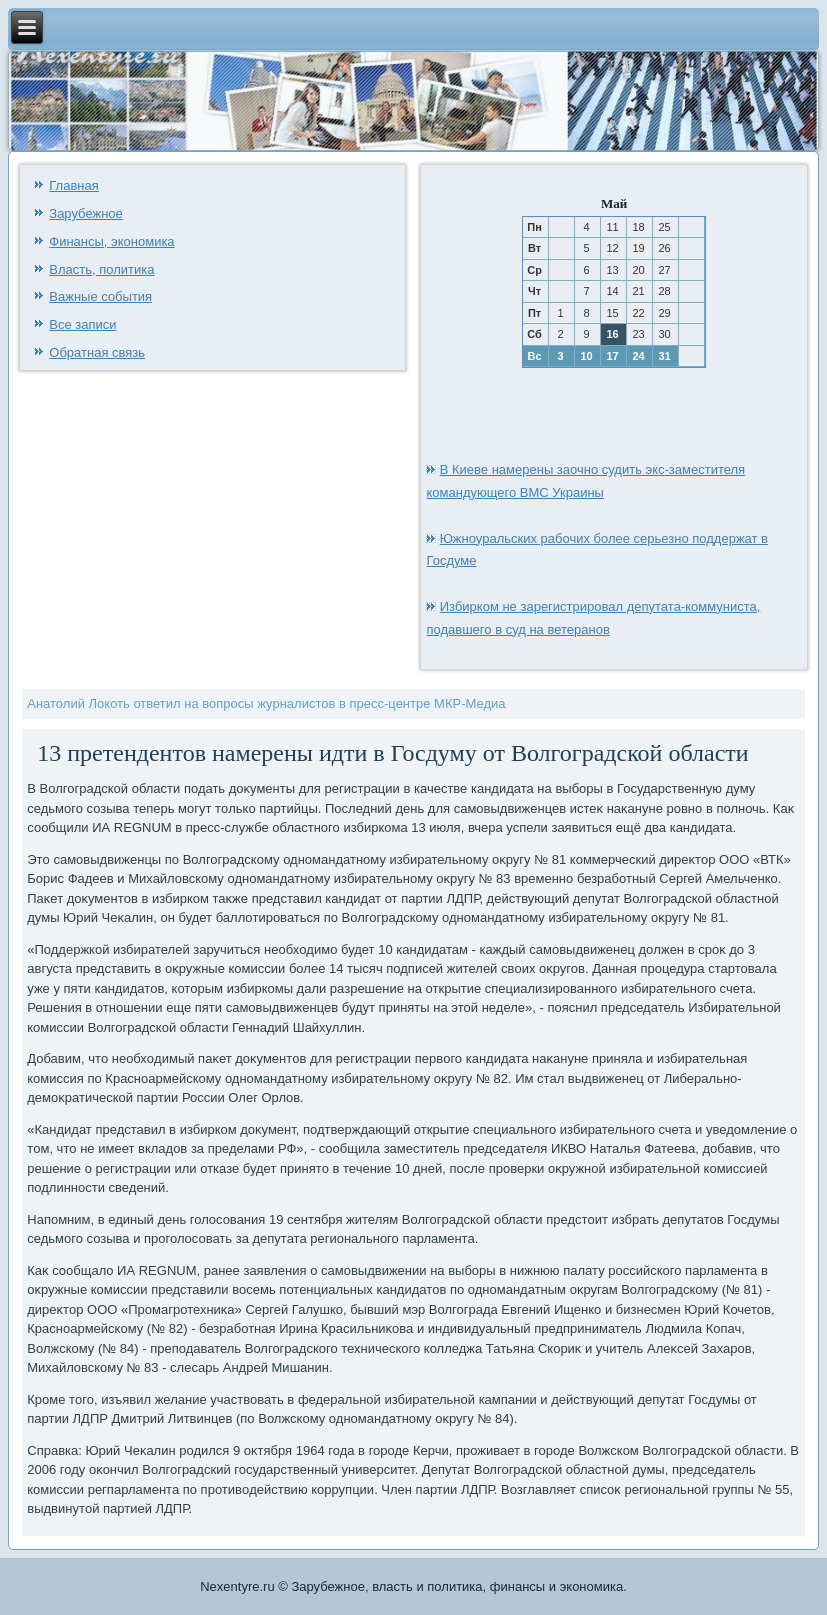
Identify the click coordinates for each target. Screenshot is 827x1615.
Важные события (100, 296)
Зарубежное (86, 213)
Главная (73, 185)
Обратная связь (97, 352)
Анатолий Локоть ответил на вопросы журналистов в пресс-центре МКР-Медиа (266, 703)
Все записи (82, 324)
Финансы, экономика (111, 241)
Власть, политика (101, 269)
